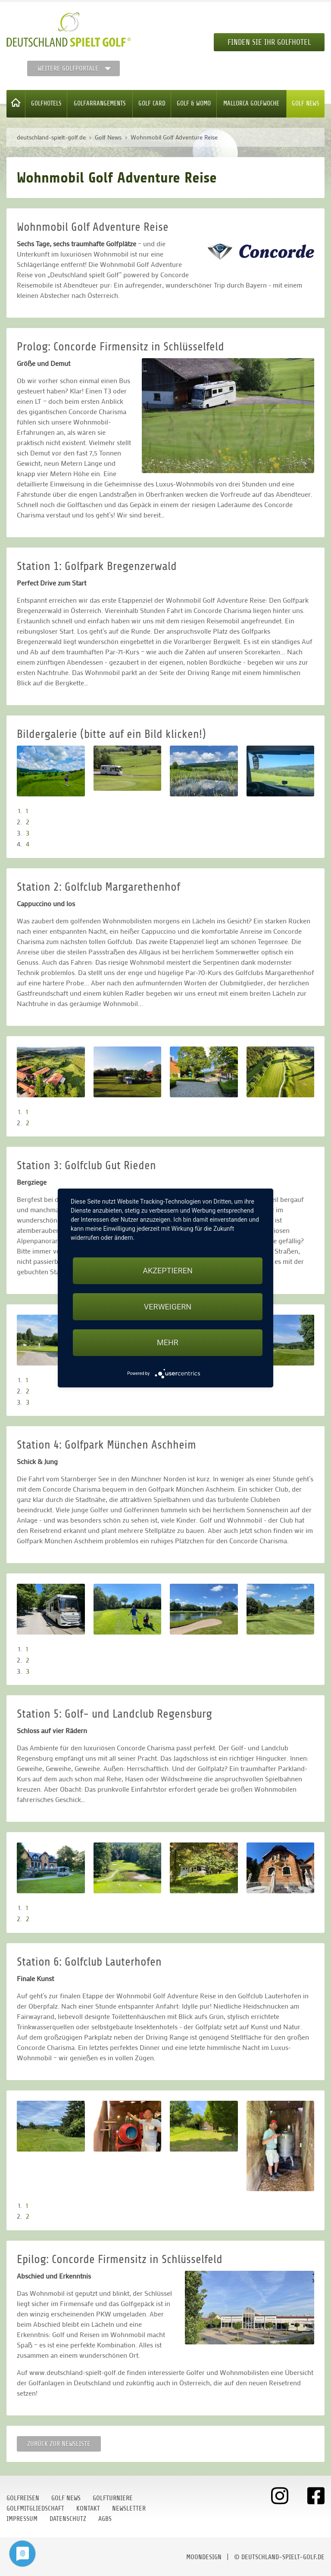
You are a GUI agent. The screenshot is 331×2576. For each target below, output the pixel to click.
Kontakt (88, 2508)
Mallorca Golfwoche (251, 103)
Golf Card (152, 103)
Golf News (305, 103)
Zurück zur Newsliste (59, 2444)
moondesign (204, 2557)
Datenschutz (68, 2519)
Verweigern (167, 1306)
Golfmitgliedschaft (35, 2508)
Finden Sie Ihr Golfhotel (269, 42)
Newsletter (129, 2508)
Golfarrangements (100, 103)
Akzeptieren (167, 1270)
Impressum (21, 2519)
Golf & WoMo (194, 103)
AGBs (105, 2519)
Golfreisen (22, 2498)
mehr (167, 1342)
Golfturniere (113, 2498)
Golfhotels (46, 103)
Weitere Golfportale (68, 68)
